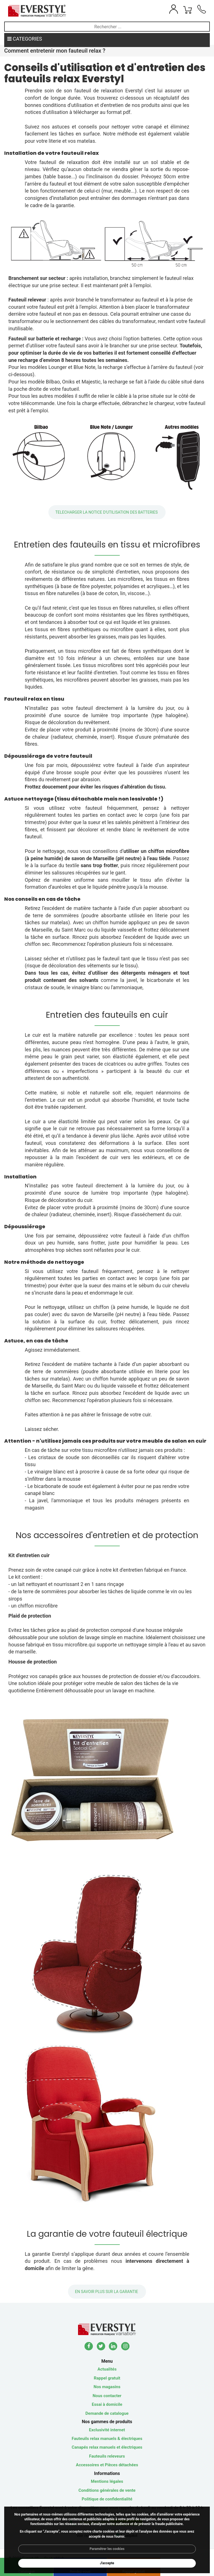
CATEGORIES (24, 39)
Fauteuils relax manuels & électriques (107, 2438)
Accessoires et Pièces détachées (107, 2464)
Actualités (106, 2369)
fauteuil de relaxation (98, 90)
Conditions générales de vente (107, 2490)
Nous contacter (107, 2395)
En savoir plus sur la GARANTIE (107, 2291)
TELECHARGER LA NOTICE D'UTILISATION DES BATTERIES (107, 512)
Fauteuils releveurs (107, 2456)
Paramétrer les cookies (107, 2549)
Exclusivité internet (107, 2429)
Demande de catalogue (106, 2413)
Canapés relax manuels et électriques (107, 2447)
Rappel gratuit (107, 2378)
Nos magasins (107, 2386)
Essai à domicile (107, 2404)
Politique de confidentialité (107, 2499)
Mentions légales (107, 2481)
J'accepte (107, 2563)
